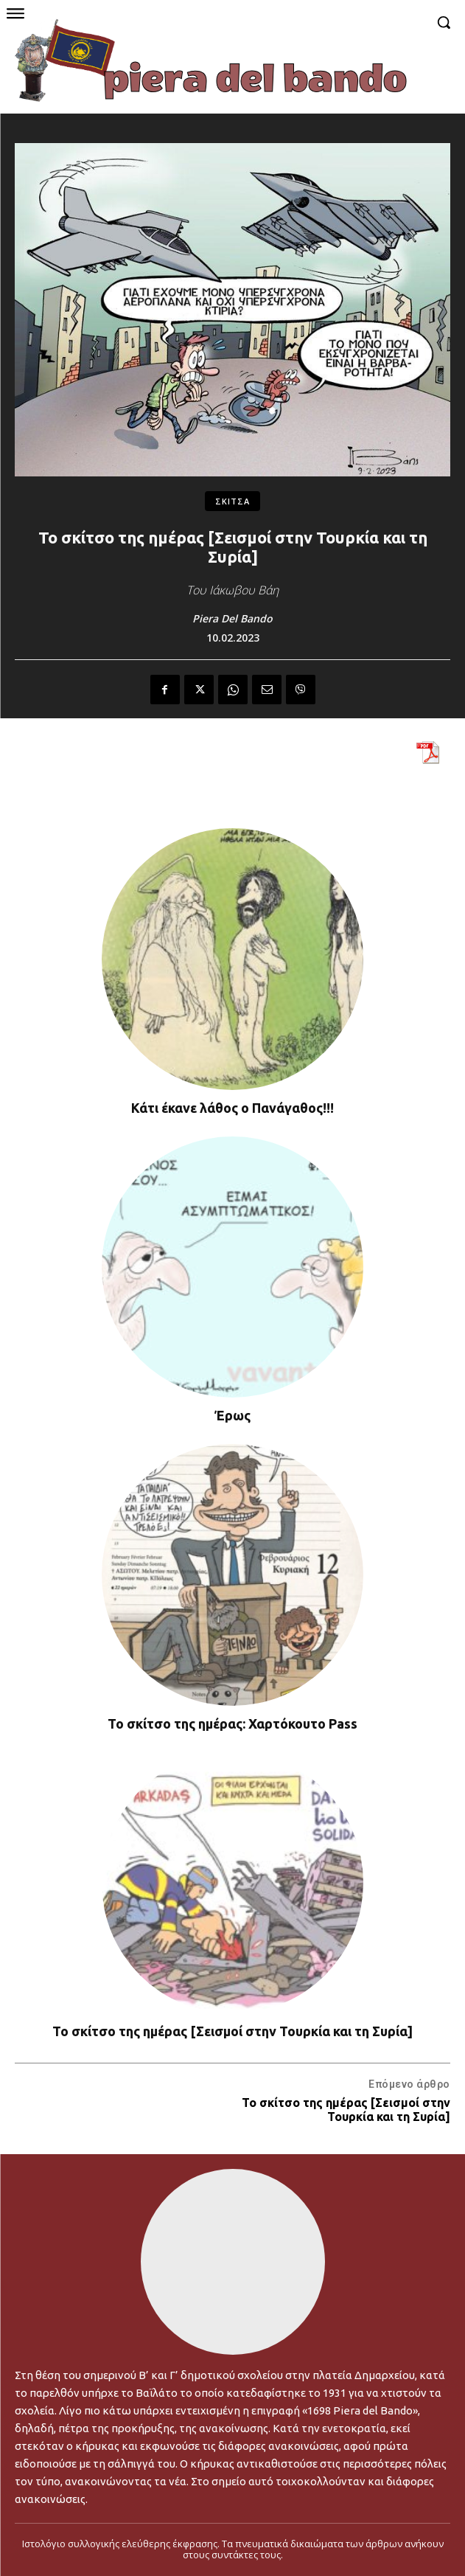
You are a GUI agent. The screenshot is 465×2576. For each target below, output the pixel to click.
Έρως (232, 1415)
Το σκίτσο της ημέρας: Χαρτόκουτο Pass (232, 1723)
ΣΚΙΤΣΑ (232, 501)
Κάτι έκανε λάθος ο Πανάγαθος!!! (232, 1107)
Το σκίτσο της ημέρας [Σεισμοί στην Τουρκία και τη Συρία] (232, 2031)
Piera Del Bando (232, 619)
